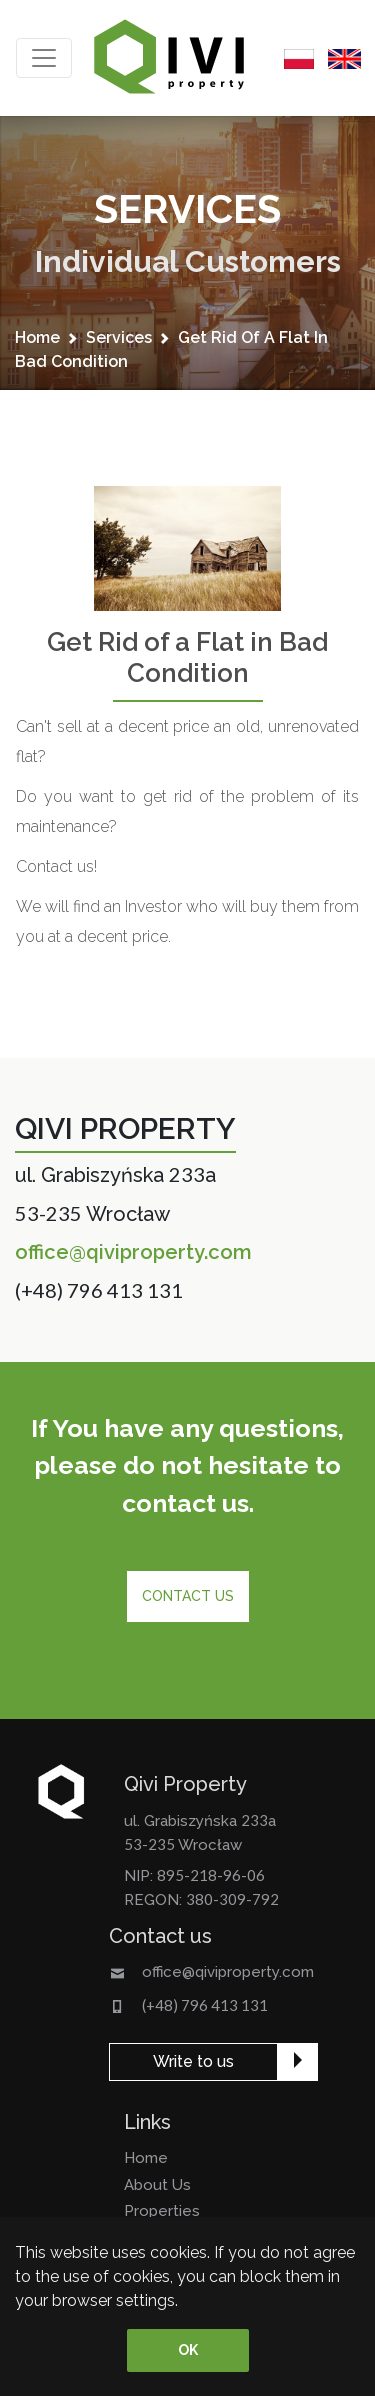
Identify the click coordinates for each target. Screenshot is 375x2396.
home (37, 337)
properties (162, 2211)
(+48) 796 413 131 (99, 1290)
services (119, 337)
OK (188, 2350)
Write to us (193, 2061)
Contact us (188, 1596)
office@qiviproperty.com (133, 1252)
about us (157, 2185)
